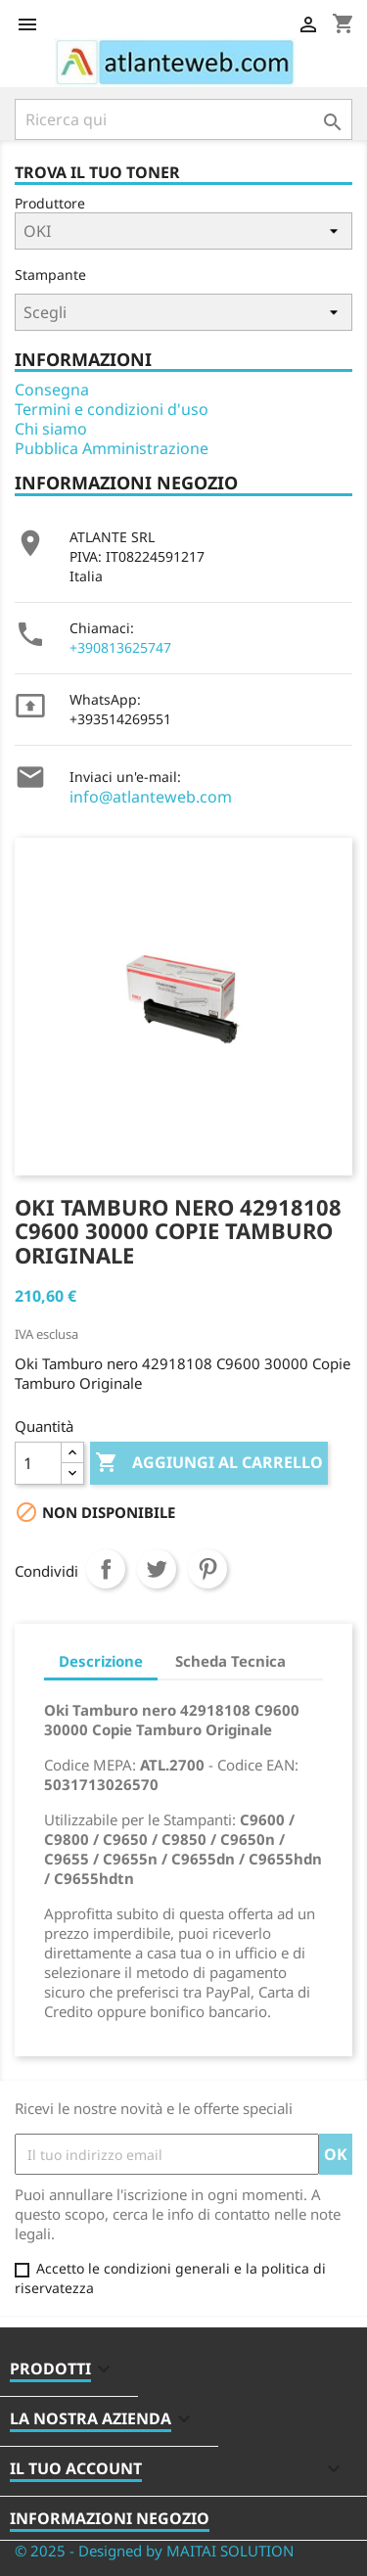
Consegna (52, 389)
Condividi (105, 1568)
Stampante (50, 274)
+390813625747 (120, 647)
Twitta (156, 1568)
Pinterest (207, 1568)
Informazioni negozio (109, 2518)
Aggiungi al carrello (209, 1463)
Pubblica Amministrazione (111, 448)
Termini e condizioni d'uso (111, 409)
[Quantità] (38, 1463)
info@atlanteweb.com (150, 796)
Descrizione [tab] (101, 1661)
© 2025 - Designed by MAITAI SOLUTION (154, 2550)
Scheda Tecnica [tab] (230, 1661)
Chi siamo (51, 428)
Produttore (50, 203)
